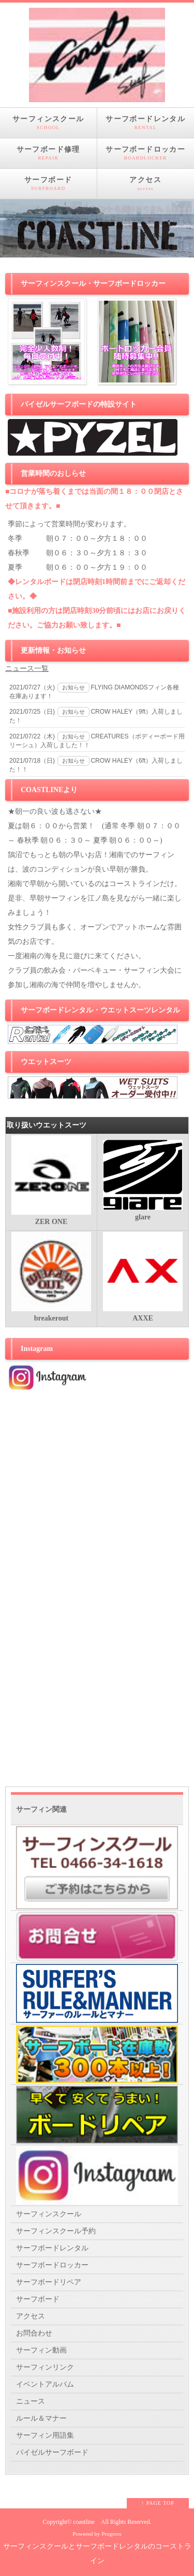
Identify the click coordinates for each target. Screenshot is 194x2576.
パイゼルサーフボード (52, 2452)
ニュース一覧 (27, 668)
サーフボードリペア (48, 2282)
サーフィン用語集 (45, 2435)
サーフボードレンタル (146, 123)
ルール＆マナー (41, 2418)
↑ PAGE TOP (157, 2503)
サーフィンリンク (45, 2367)
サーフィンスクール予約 (56, 2231)
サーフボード (48, 183)
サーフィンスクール (48, 123)
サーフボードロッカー (146, 153)
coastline (84, 2522)
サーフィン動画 (41, 2350)
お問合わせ (34, 2333)
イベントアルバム (45, 2384)
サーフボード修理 (48, 153)
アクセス (146, 183)
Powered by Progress (96, 2534)
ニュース (30, 2401)
